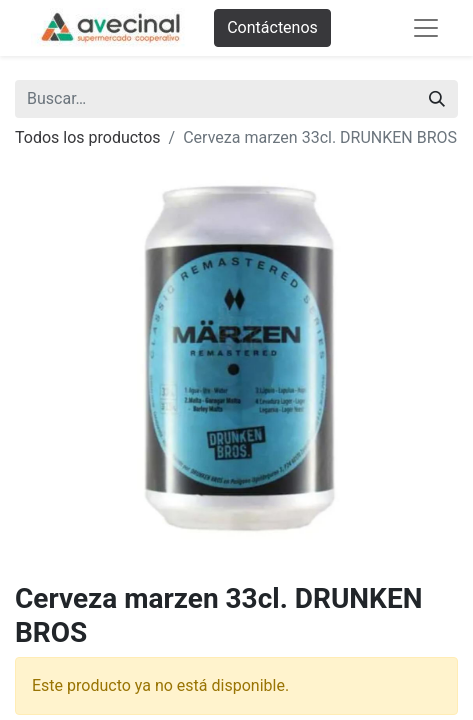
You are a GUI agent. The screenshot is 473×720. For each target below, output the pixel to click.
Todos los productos (88, 137)
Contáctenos (272, 27)
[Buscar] (437, 99)
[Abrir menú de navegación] (426, 28)
